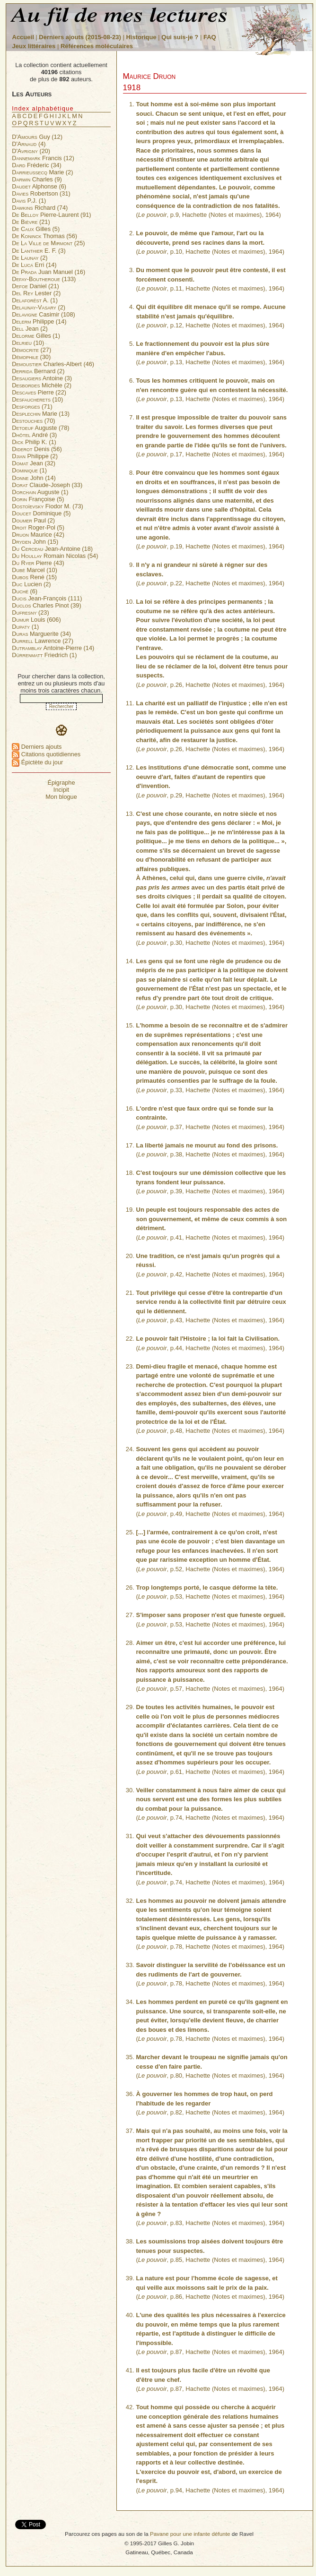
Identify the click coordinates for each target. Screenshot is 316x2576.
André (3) (34, 434)
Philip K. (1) (34, 441)
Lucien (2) (31, 584)
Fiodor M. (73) (47, 506)
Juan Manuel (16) (48, 271)
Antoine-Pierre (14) (53, 647)
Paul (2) (33, 520)
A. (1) (35, 300)
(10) (28, 342)
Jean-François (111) (47, 598)
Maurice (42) (38, 534)
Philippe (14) (39, 321)
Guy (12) (37, 136)
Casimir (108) (43, 314)
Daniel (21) (35, 286)
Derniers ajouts (36, 746)
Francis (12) (43, 158)
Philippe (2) (35, 456)
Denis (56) (36, 449)
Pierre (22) (39, 392)
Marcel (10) (34, 569)
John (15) (35, 541)
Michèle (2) (41, 385)
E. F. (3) (38, 250)
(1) (29, 470)
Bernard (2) (38, 371)
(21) (31, 221)
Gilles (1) (36, 335)
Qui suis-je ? (179, 37)
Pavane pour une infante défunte (190, 2534)
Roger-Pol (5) (38, 527)
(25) (48, 243)
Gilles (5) (36, 228)
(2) (29, 257)
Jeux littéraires (34, 46)
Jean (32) (33, 463)
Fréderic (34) (36, 165)
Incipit (61, 789)
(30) (31, 356)
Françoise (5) (38, 499)
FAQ (209, 37)
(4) (28, 143)
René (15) (34, 577)
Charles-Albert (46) (53, 364)
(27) (31, 349)
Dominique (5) (41, 513)
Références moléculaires (97, 46)
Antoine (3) (42, 378)
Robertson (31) (41, 193)
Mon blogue (61, 796)
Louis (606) (36, 619)
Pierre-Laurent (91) (51, 214)
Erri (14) (34, 264)
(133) (44, 278)
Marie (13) (41, 413)
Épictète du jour (37, 762)
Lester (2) (36, 293)
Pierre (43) (38, 562)
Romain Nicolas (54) (55, 555)
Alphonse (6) (39, 186)
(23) (30, 612)
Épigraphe (61, 782)
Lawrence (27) (42, 640)
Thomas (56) (44, 236)
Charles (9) (37, 179)
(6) (24, 591)
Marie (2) (42, 172)
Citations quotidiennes (46, 754)
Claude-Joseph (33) (47, 484)
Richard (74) (40, 207)
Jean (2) (29, 328)
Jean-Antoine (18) (52, 548)
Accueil (23, 37)
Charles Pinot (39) (46, 605)
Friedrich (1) (44, 655)
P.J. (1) (29, 200)
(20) (31, 150)
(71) (32, 406)
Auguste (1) (40, 492)
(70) (33, 420)
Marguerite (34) (41, 633)
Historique (141, 37)
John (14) (34, 477)
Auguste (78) (40, 427)
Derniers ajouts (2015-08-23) (81, 37)
